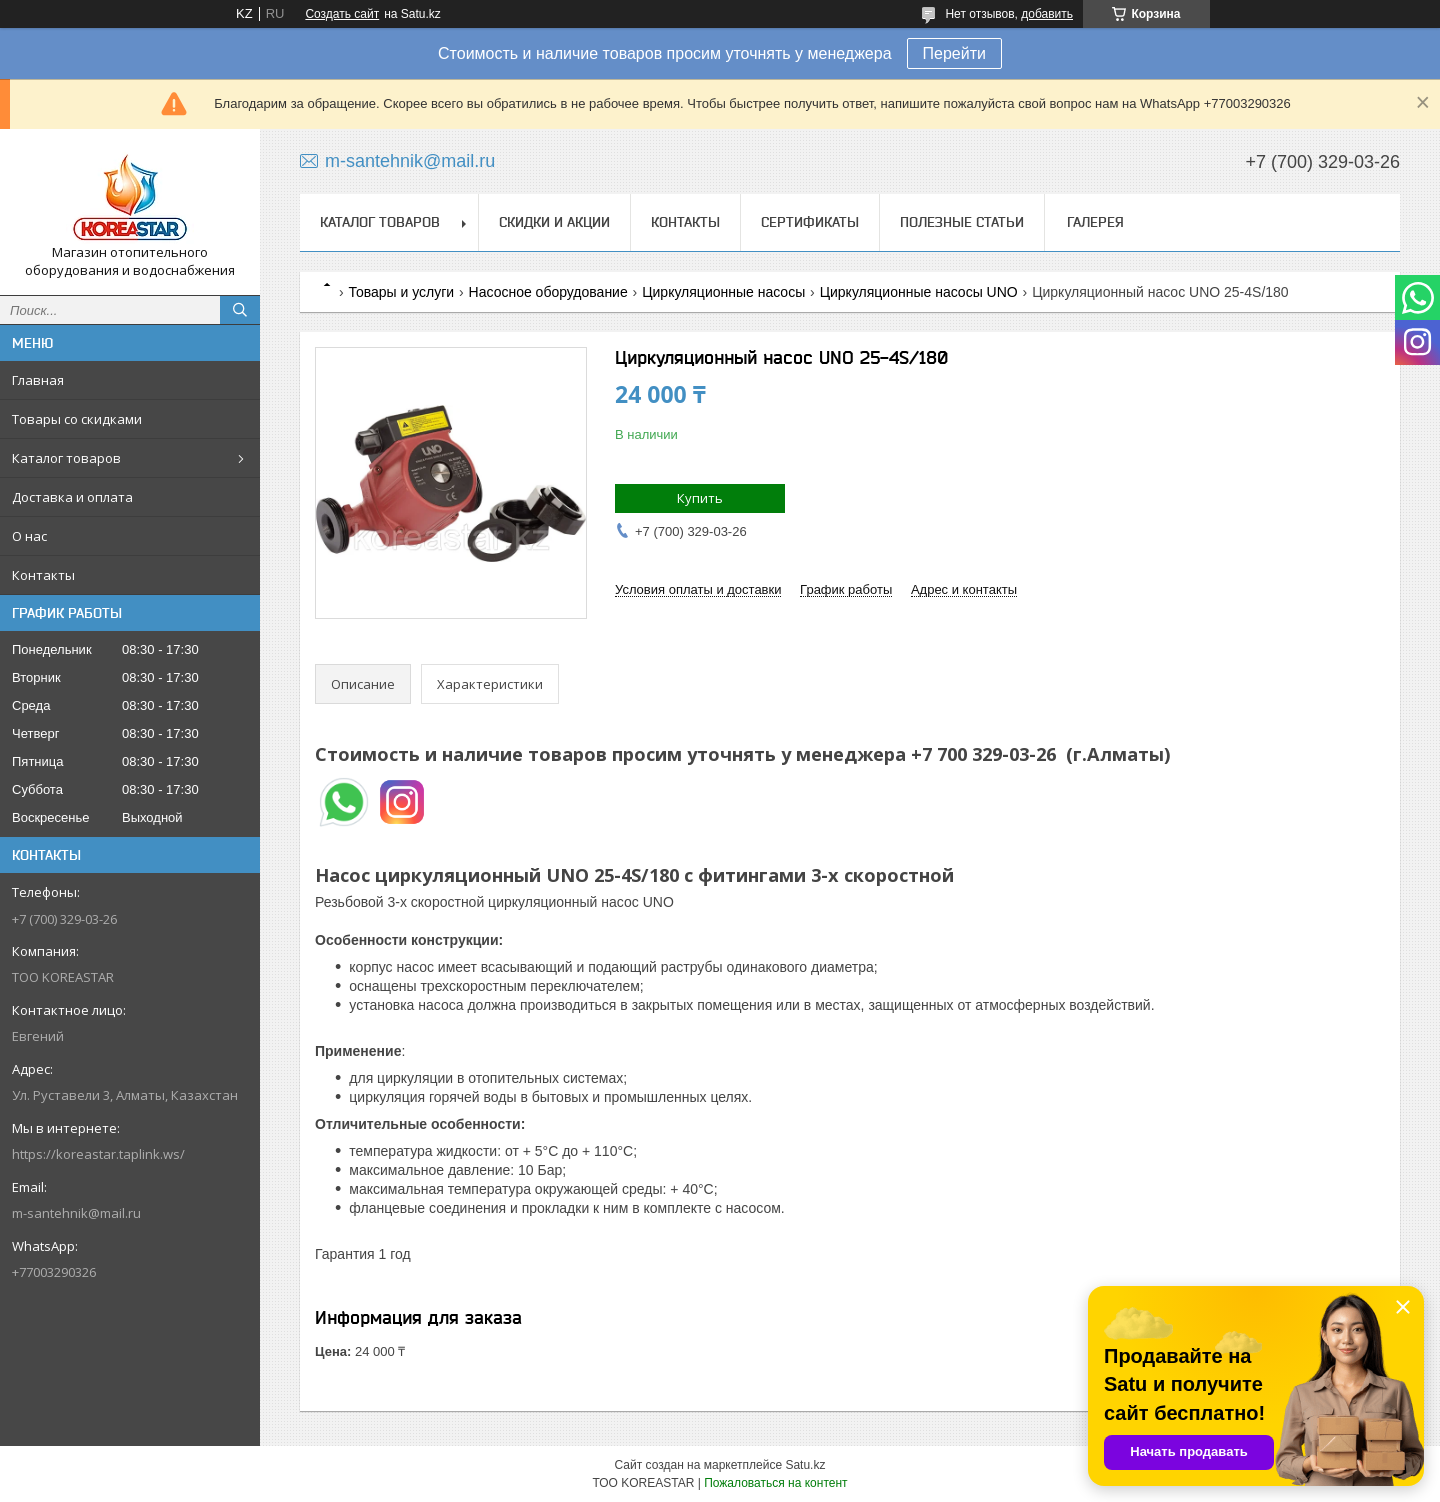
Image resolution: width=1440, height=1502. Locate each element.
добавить (1047, 14)
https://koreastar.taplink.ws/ (98, 1154)
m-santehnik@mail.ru (76, 1213)
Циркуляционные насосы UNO (919, 292)
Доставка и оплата (72, 497)
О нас (29, 536)
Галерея (1095, 222)
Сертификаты (810, 222)
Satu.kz (805, 1465)
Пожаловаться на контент (775, 1483)
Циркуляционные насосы (723, 292)
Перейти (954, 53)
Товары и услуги (401, 292)
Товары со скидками (77, 419)
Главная (38, 380)
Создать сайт (342, 14)
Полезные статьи (962, 222)
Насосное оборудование (548, 292)
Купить (700, 498)
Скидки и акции (554, 222)
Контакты (43, 575)
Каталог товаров (66, 458)
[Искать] (240, 310)
